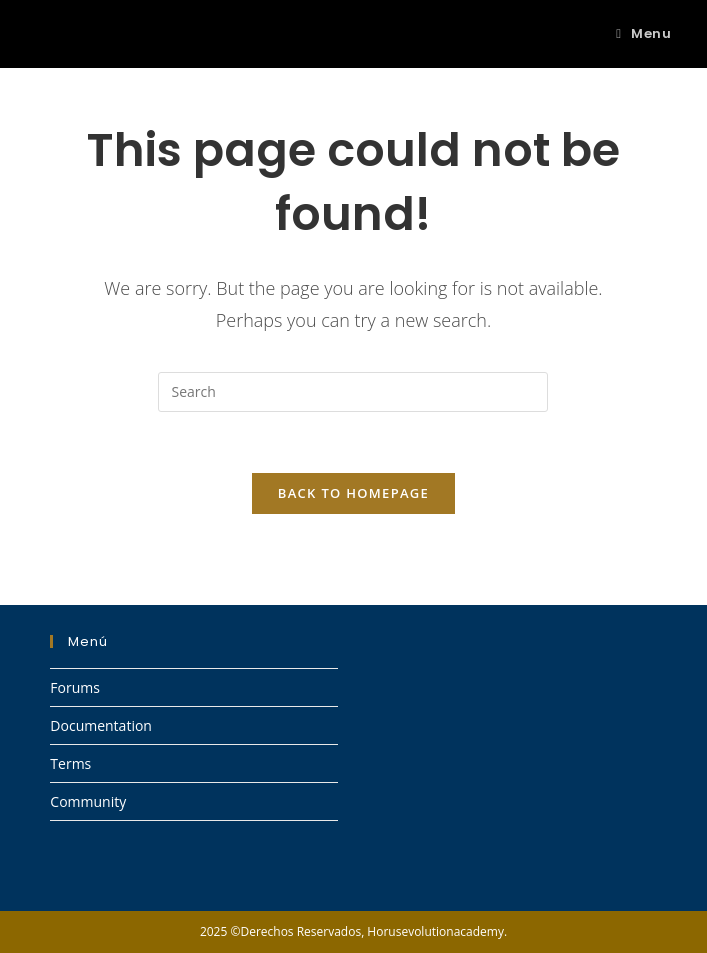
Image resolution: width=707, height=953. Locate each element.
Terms (70, 763)
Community (88, 801)
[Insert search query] (353, 392)
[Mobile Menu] (643, 33)
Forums (75, 687)
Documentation (101, 725)
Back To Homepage (353, 493)
